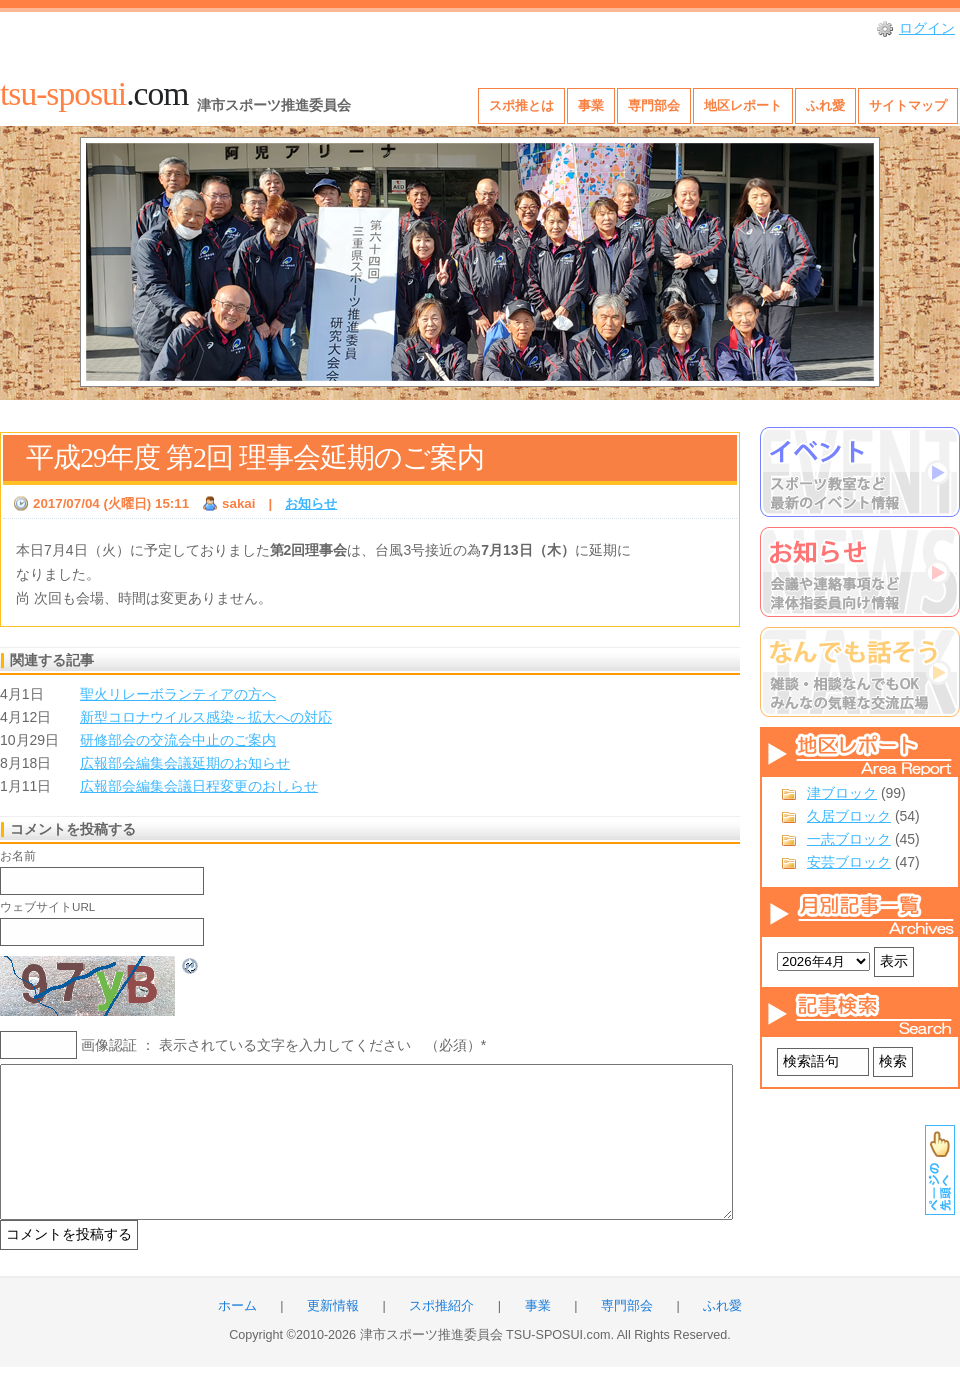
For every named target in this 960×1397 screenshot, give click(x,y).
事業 (591, 105)
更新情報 (333, 1336)
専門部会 (654, 105)
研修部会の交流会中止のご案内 (178, 740)
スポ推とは (521, 105)
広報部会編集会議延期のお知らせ (185, 763)
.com (94, 93)
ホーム (237, 1336)
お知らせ (311, 503)
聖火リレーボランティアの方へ (178, 694)
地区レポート (743, 105)
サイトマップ (908, 105)
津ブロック (842, 793)
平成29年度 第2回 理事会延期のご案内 (255, 457)
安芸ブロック (849, 862)
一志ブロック (849, 839)
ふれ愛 (825, 105)
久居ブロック (849, 816)
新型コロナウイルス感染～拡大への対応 (206, 717)
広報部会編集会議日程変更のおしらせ (199, 786)
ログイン (927, 28)
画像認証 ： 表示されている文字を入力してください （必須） (281, 1045)
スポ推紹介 (441, 1336)
